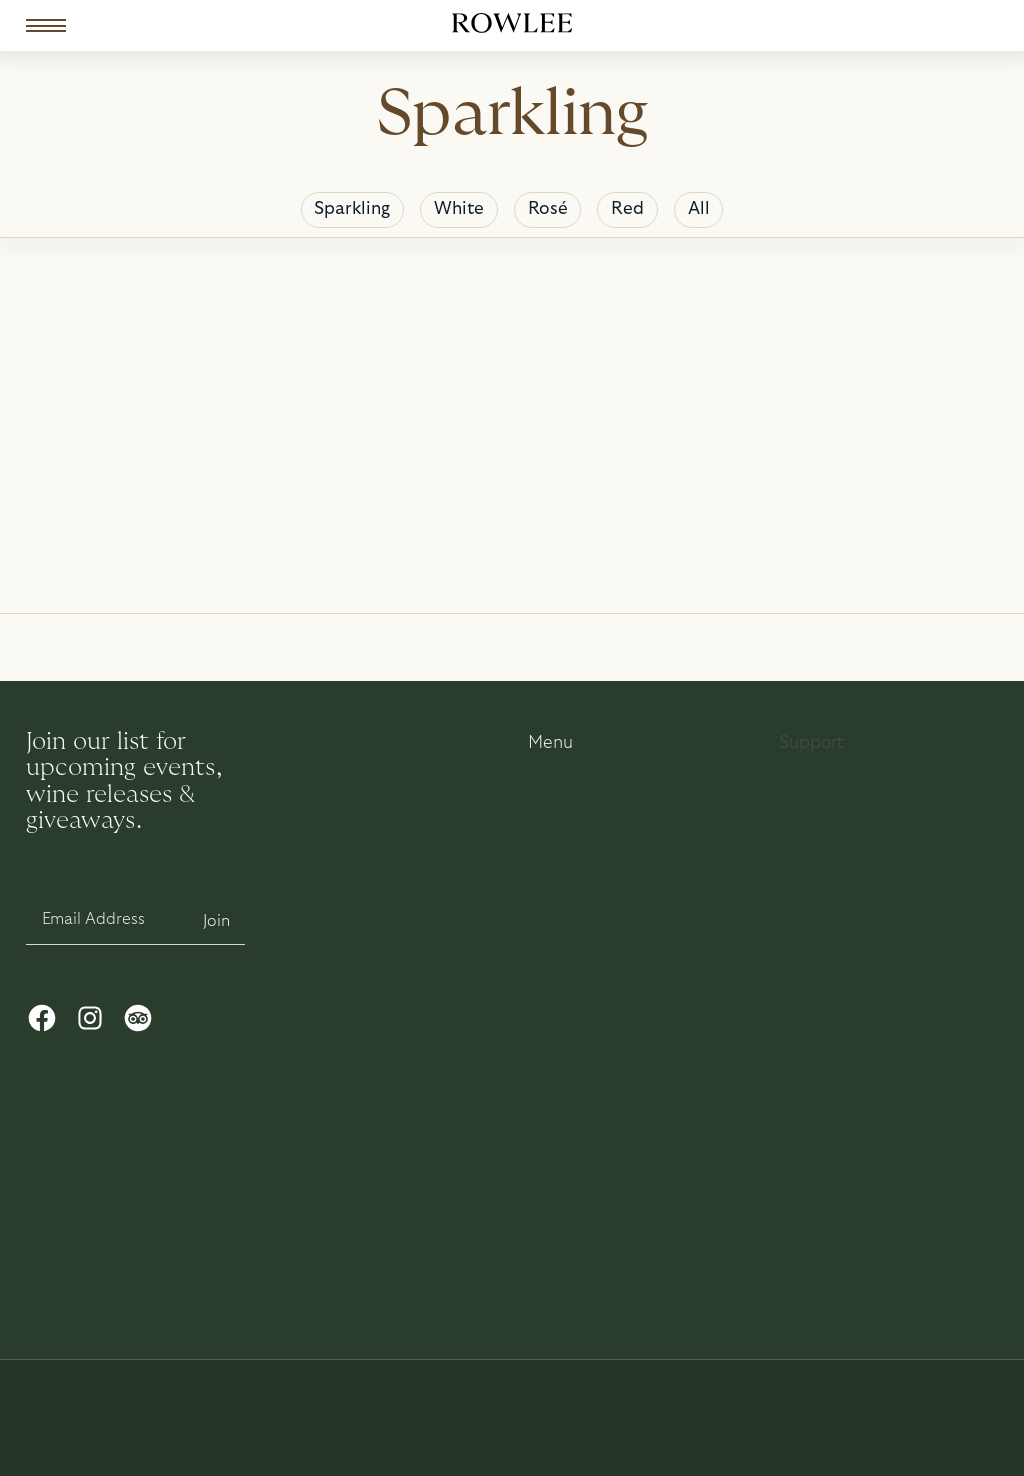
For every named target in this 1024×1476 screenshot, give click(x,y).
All (699, 209)
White (459, 209)
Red (627, 209)
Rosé (548, 209)
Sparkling (352, 209)
